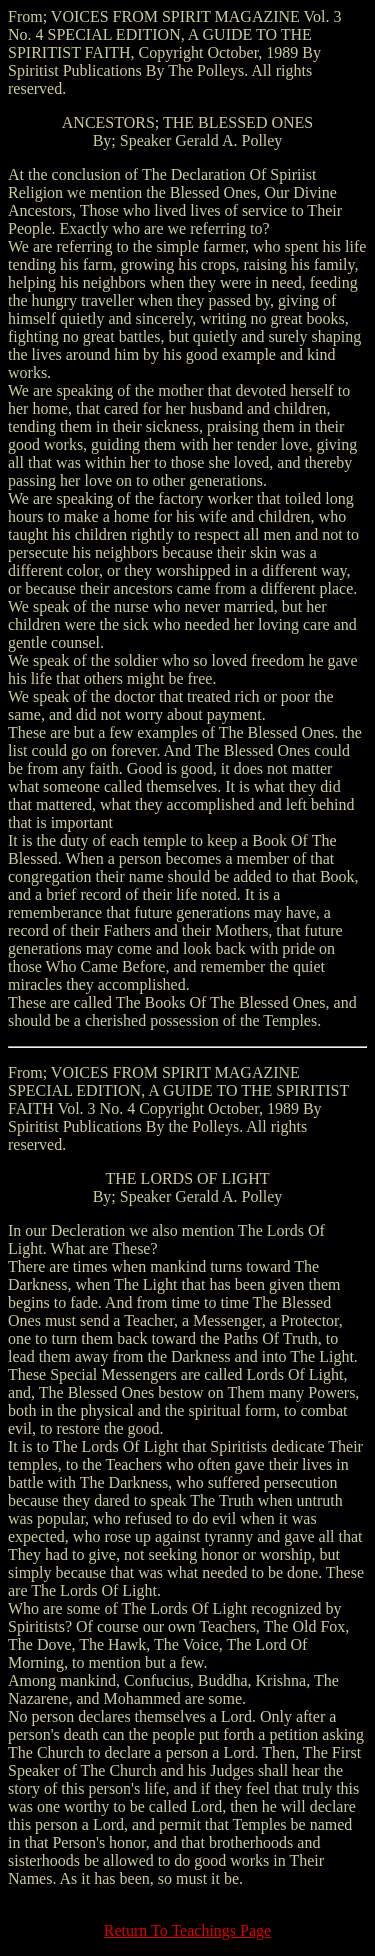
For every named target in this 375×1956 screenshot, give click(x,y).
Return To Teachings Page (187, 1930)
